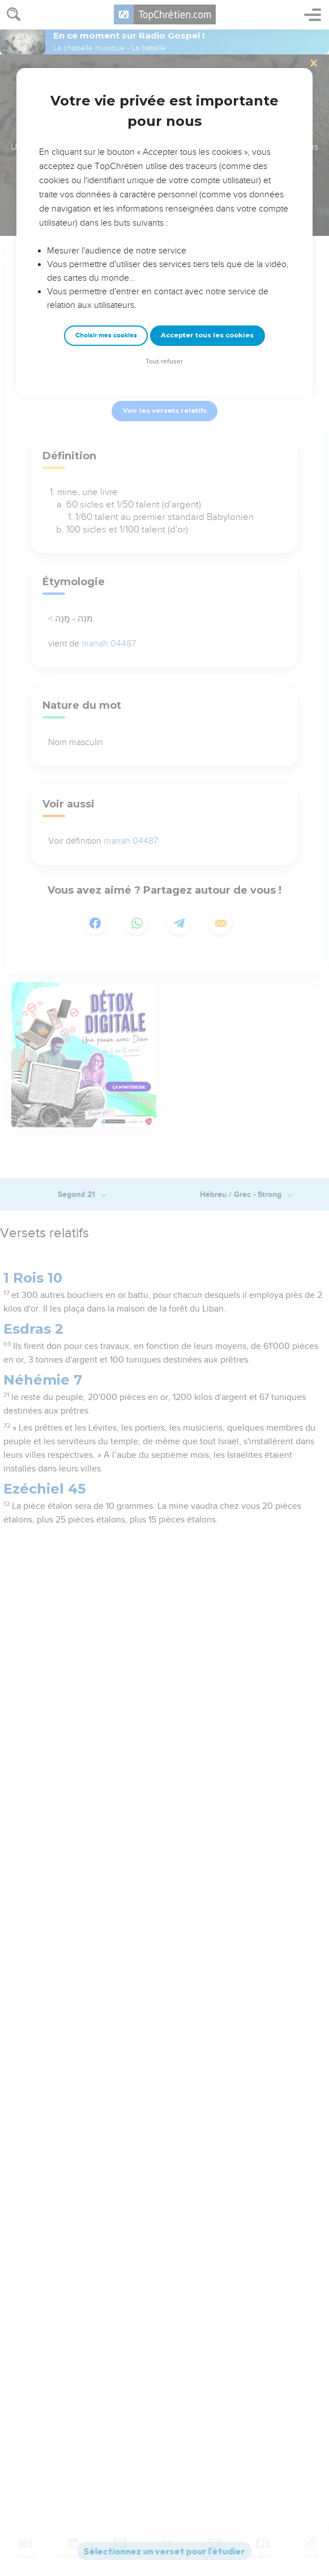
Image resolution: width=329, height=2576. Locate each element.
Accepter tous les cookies (207, 335)
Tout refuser (164, 361)
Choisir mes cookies (106, 335)
